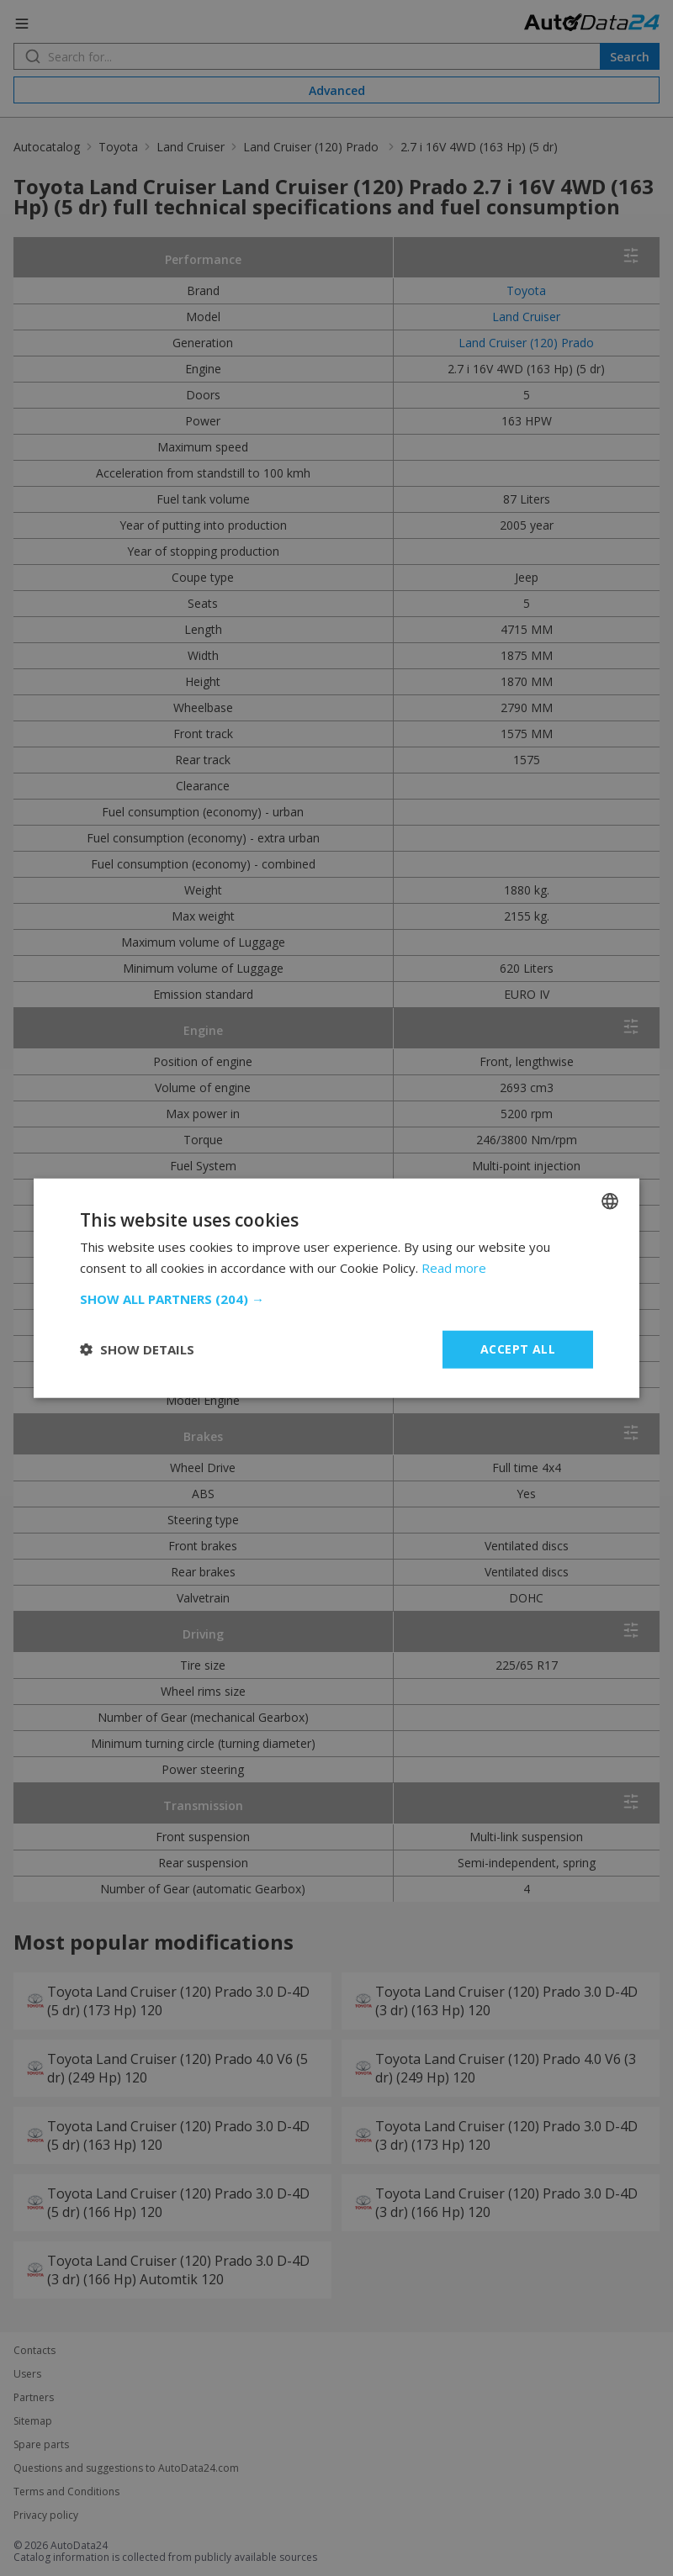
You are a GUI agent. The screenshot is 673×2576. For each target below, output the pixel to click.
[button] (336, 1298)
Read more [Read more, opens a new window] (453, 1267)
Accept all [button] (517, 1349)
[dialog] (336, 1288)
